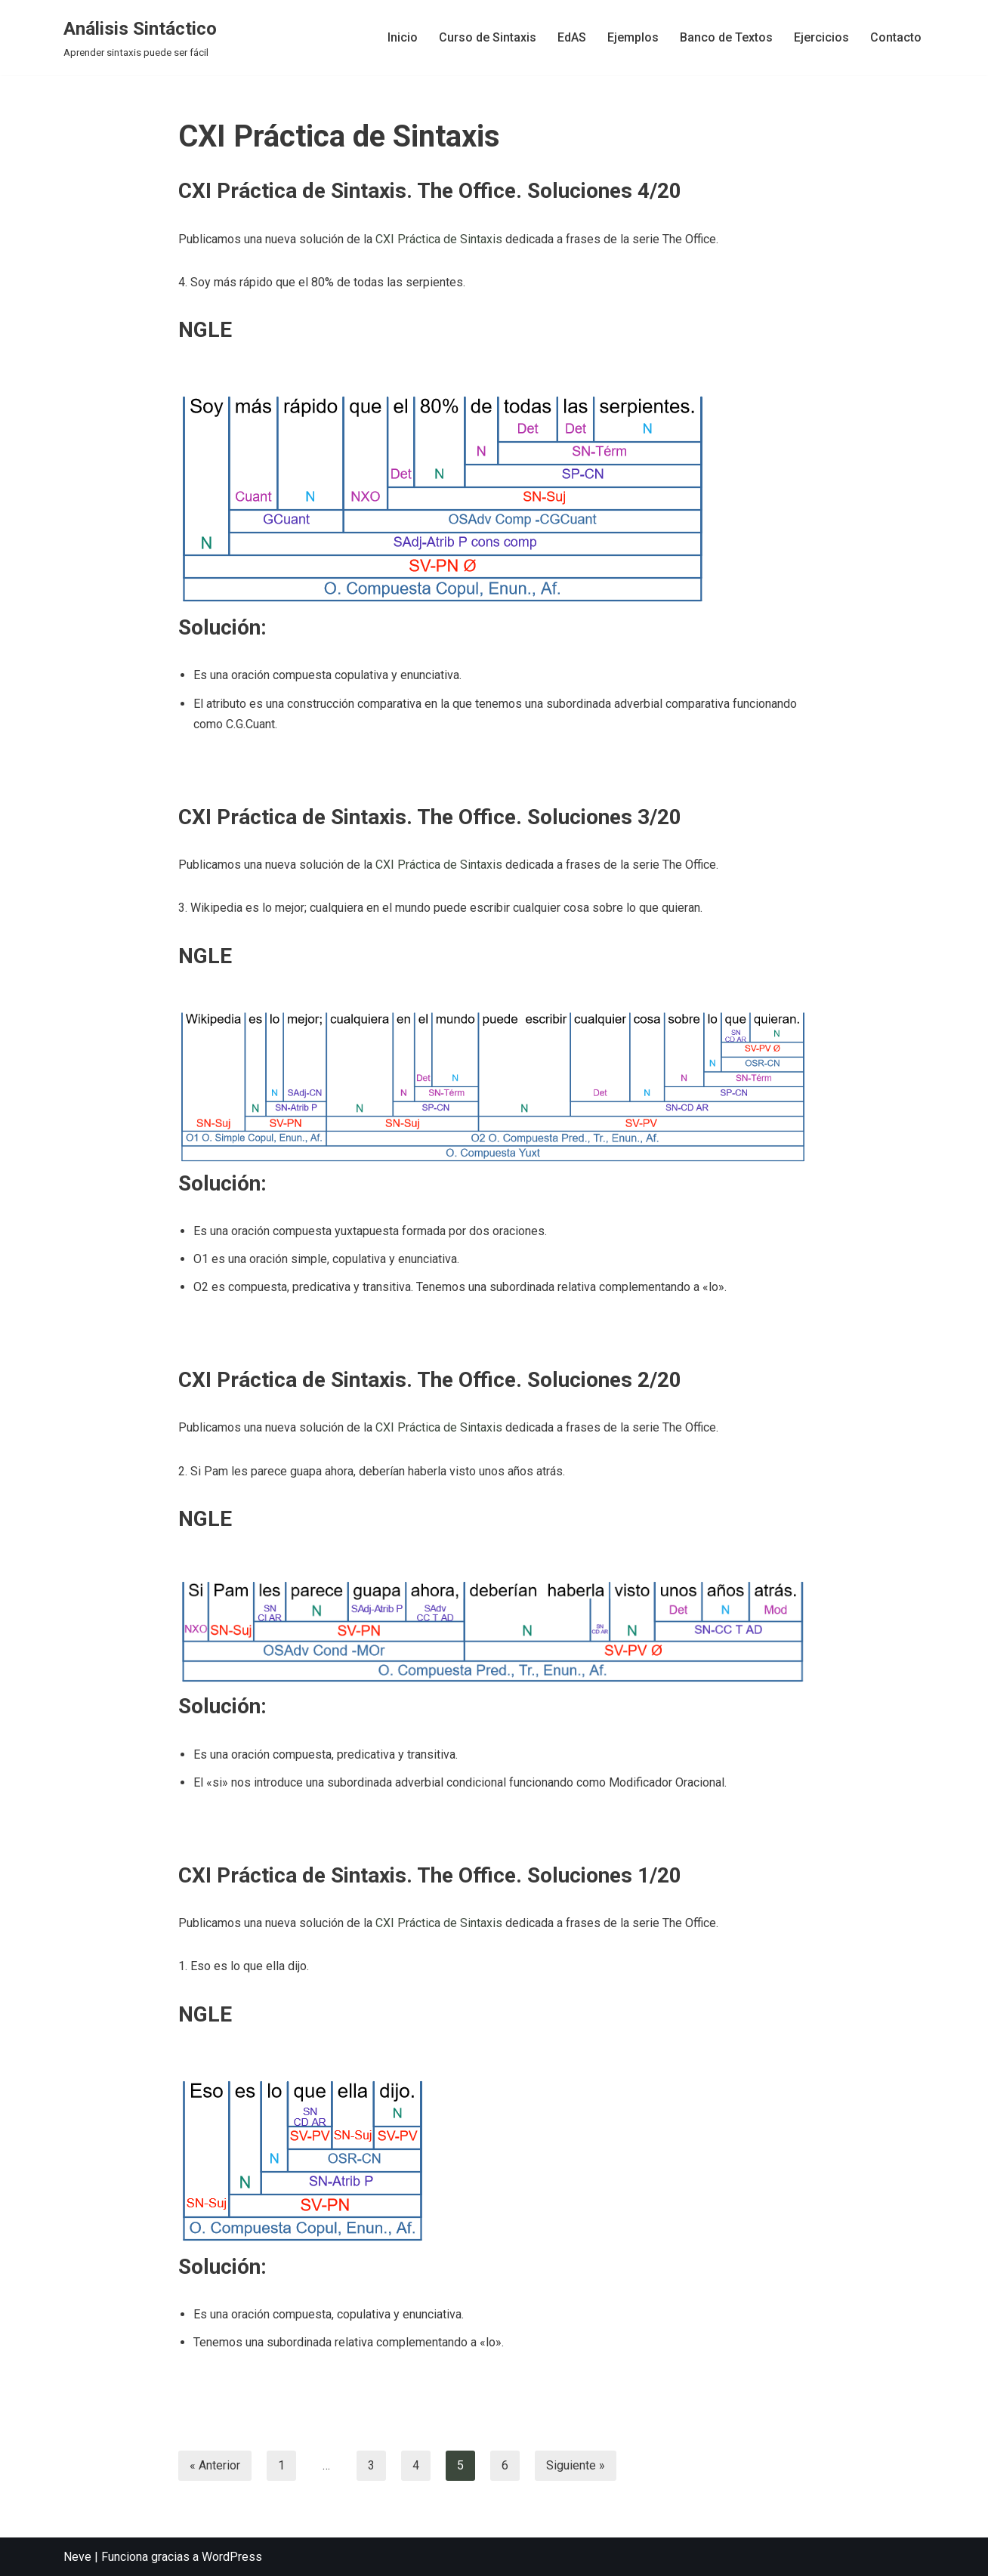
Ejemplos (633, 37)
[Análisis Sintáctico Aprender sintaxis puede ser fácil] (140, 37)
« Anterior (215, 2465)
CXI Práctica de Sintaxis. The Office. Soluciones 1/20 (429, 1875)
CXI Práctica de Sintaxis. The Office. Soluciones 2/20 (429, 1379)
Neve (77, 2557)
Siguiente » (575, 2465)
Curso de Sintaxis (487, 37)
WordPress (232, 2557)
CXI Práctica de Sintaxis (438, 239)
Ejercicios (821, 37)
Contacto (896, 37)
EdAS (571, 37)
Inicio (402, 37)
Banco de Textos (726, 37)
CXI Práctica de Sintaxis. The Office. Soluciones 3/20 (429, 817)
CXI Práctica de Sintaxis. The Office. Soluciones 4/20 (429, 190)
